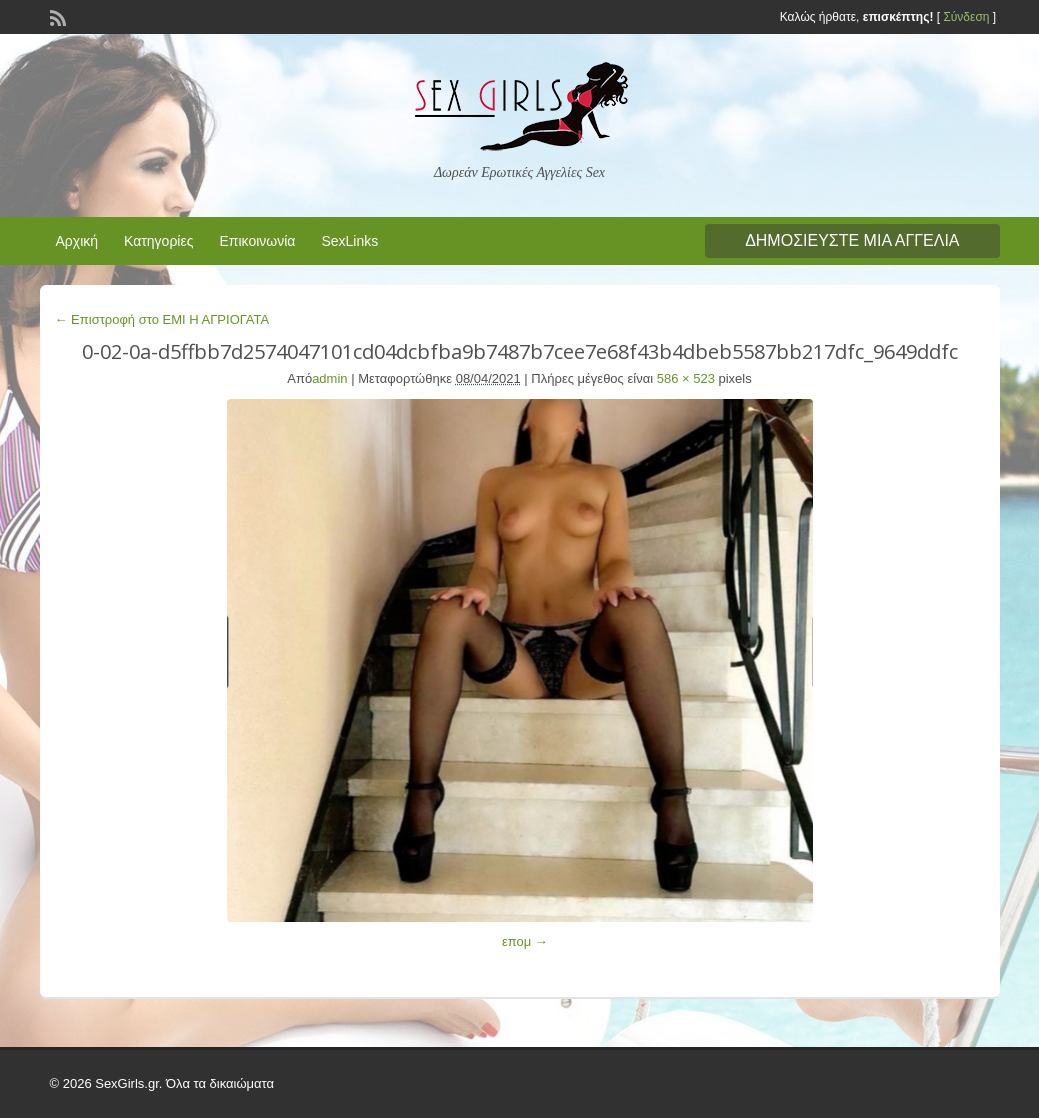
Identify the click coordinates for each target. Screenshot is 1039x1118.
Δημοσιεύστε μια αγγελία (852, 240)
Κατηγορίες (158, 241)
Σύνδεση (966, 17)
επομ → (525, 941)
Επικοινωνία (257, 241)
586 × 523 (686, 378)
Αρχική (77, 241)
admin (329, 378)
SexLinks (349, 241)
